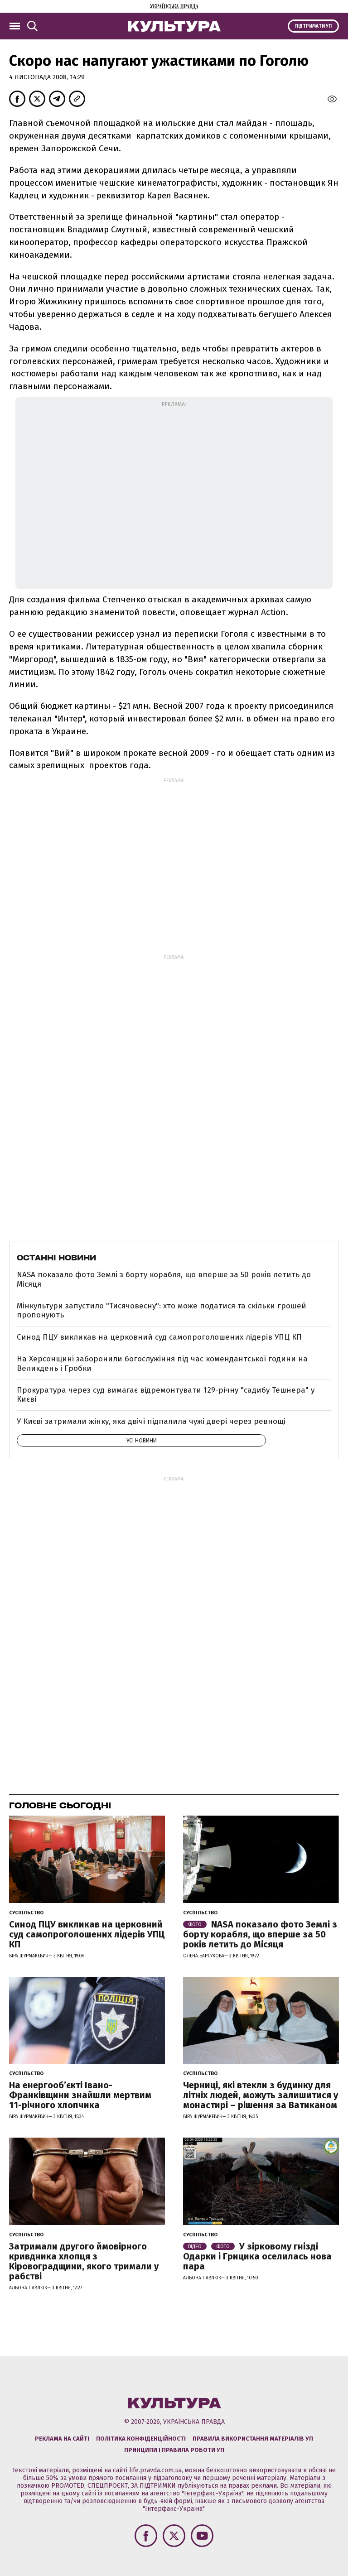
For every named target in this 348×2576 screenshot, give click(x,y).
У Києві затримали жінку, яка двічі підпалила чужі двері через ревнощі (151, 1421)
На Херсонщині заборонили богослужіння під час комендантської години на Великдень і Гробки (162, 1363)
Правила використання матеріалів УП (253, 2438)
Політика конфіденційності (141, 2438)
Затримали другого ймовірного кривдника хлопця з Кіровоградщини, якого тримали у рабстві (84, 2261)
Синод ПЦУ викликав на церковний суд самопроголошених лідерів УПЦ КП (159, 1337)
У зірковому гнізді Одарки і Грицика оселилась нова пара (257, 2256)
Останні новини (56, 1258)
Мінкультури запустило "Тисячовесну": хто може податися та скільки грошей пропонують (161, 1310)
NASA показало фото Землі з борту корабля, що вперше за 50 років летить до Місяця (164, 1279)
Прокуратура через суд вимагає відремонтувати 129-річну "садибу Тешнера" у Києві (165, 1394)
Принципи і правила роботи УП (174, 2449)
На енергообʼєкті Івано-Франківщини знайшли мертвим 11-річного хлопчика (80, 2095)
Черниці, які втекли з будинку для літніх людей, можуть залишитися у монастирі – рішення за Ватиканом (260, 2095)
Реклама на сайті (62, 2438)
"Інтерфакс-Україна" (212, 2493)
